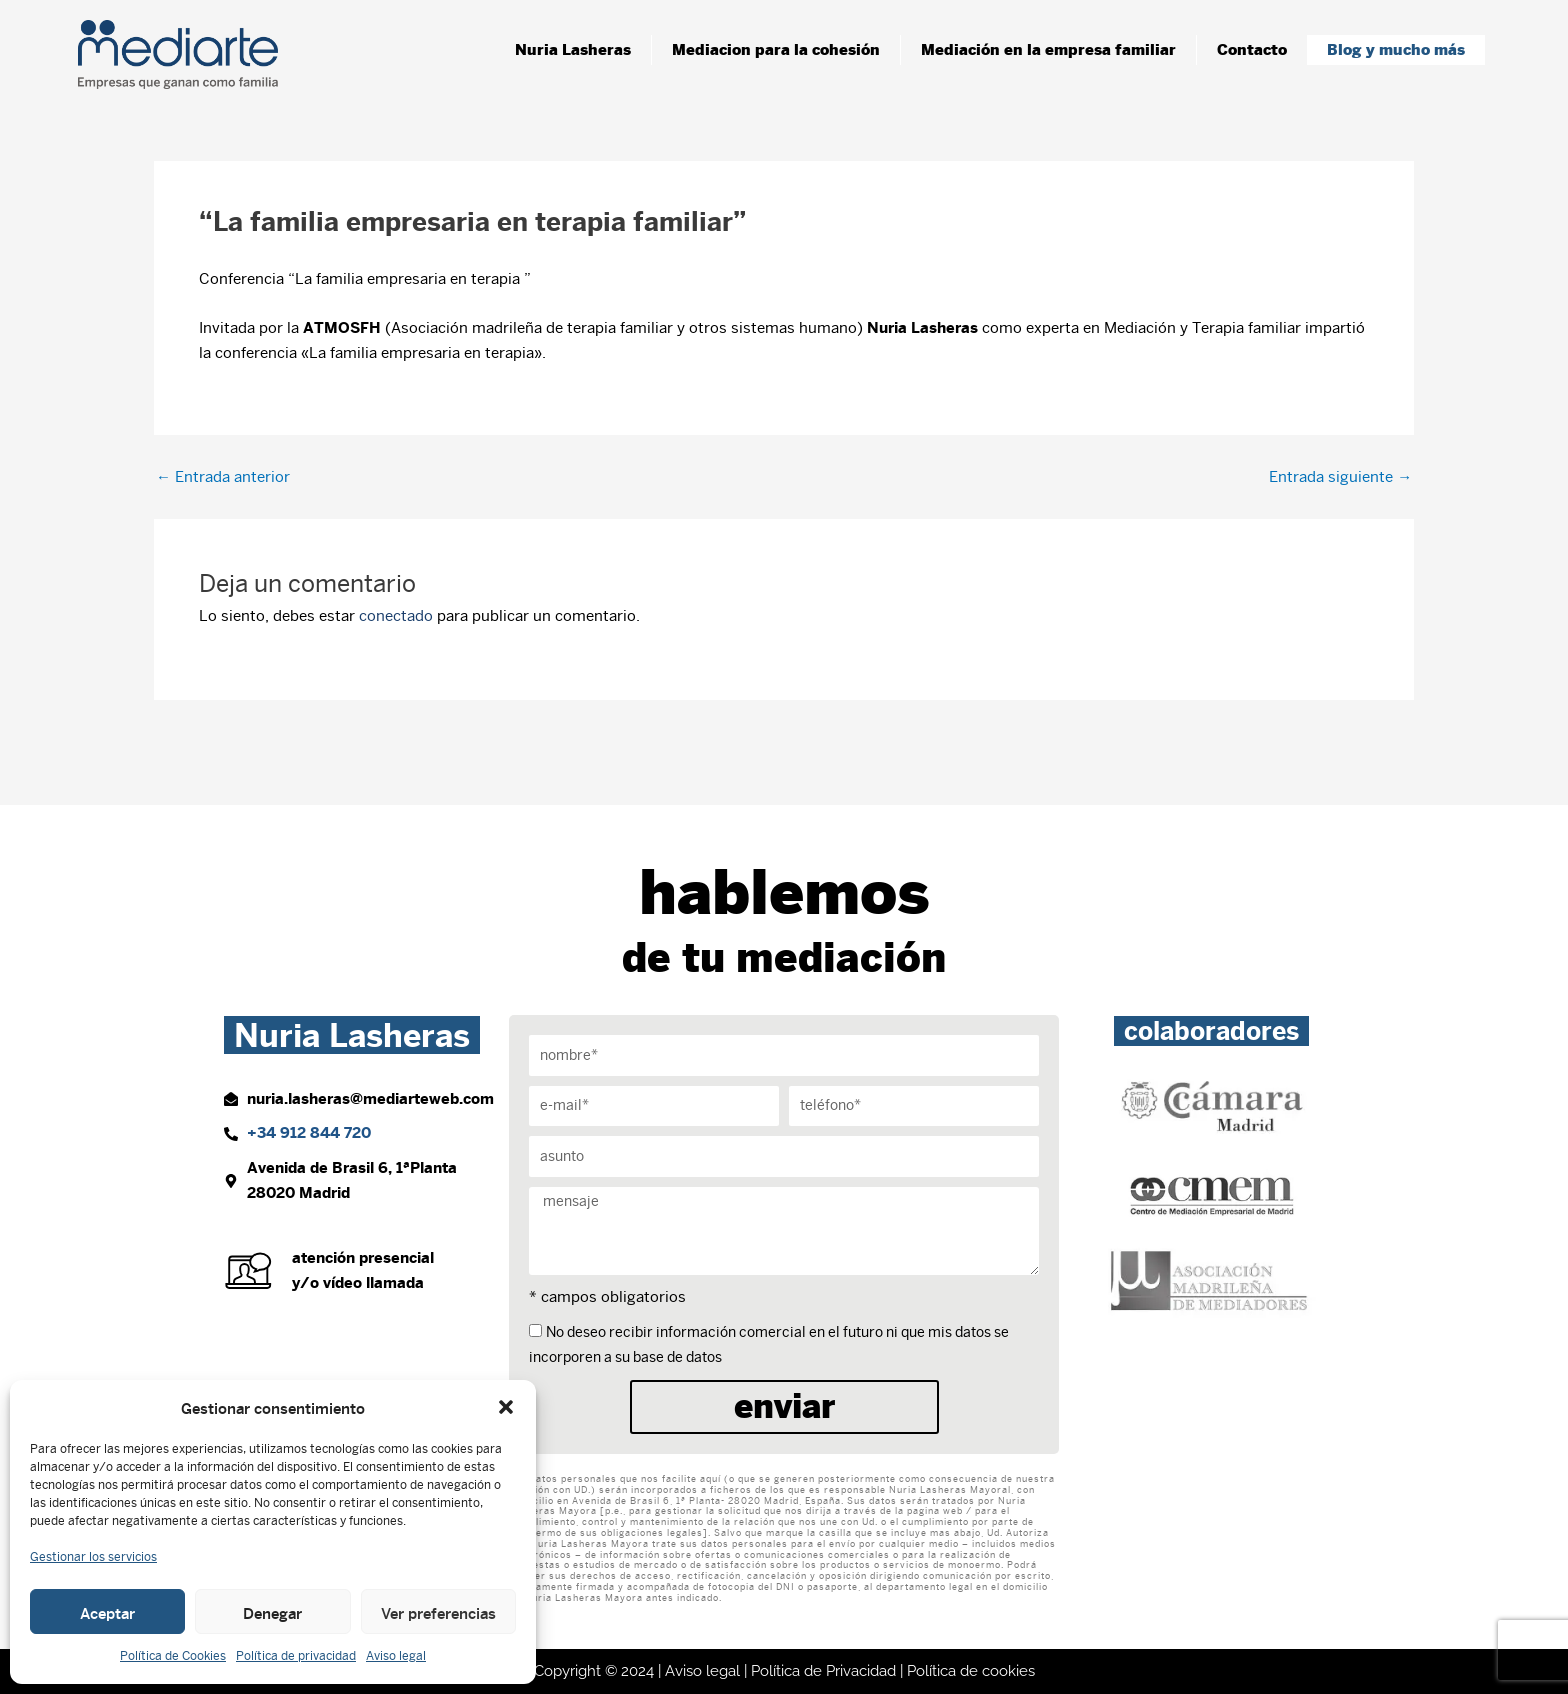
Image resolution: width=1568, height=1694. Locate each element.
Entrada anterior (223, 476)
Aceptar (107, 1612)
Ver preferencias (438, 1612)
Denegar (272, 1612)
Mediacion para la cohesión (776, 49)
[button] (506, 1407)
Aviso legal (396, 1656)
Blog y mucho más (1396, 49)
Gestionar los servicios (93, 1557)
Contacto (1252, 49)
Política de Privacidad (823, 1671)
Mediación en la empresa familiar (1048, 49)
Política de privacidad (296, 1656)
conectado (396, 615)
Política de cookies (971, 1671)
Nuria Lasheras (573, 49)
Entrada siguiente (1340, 476)
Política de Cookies (173, 1656)
